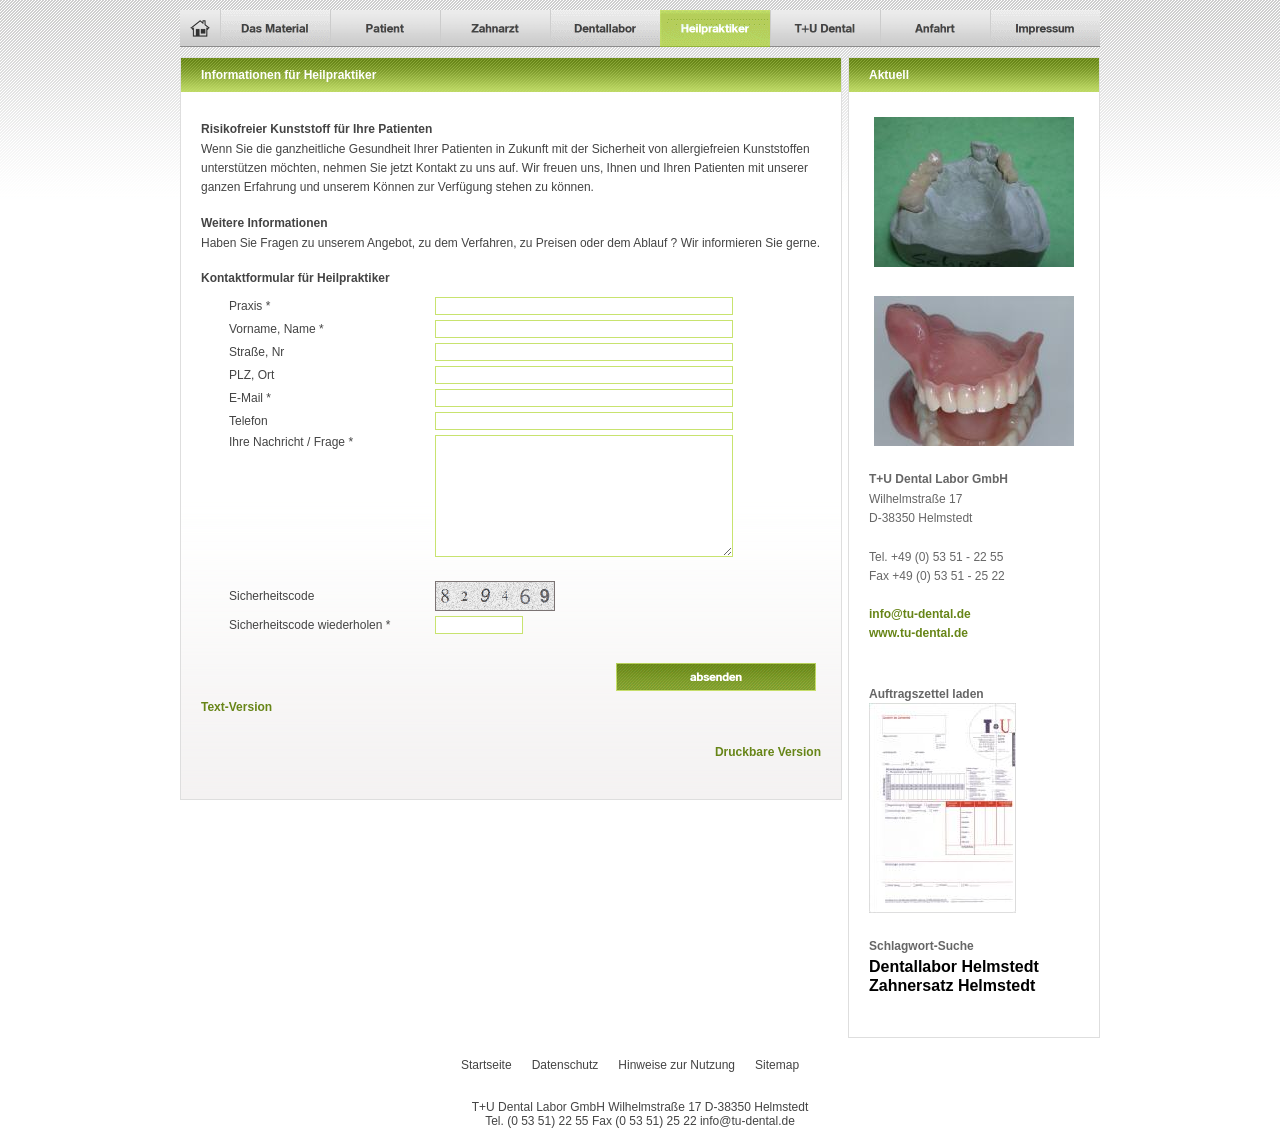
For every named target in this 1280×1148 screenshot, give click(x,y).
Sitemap (777, 1065)
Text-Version (236, 707)
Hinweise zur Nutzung (676, 1065)
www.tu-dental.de (918, 633)
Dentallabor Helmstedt (954, 966)
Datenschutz (565, 1065)
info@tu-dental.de (920, 614)
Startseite (486, 1065)
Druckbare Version (768, 752)
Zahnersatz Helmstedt (952, 985)
